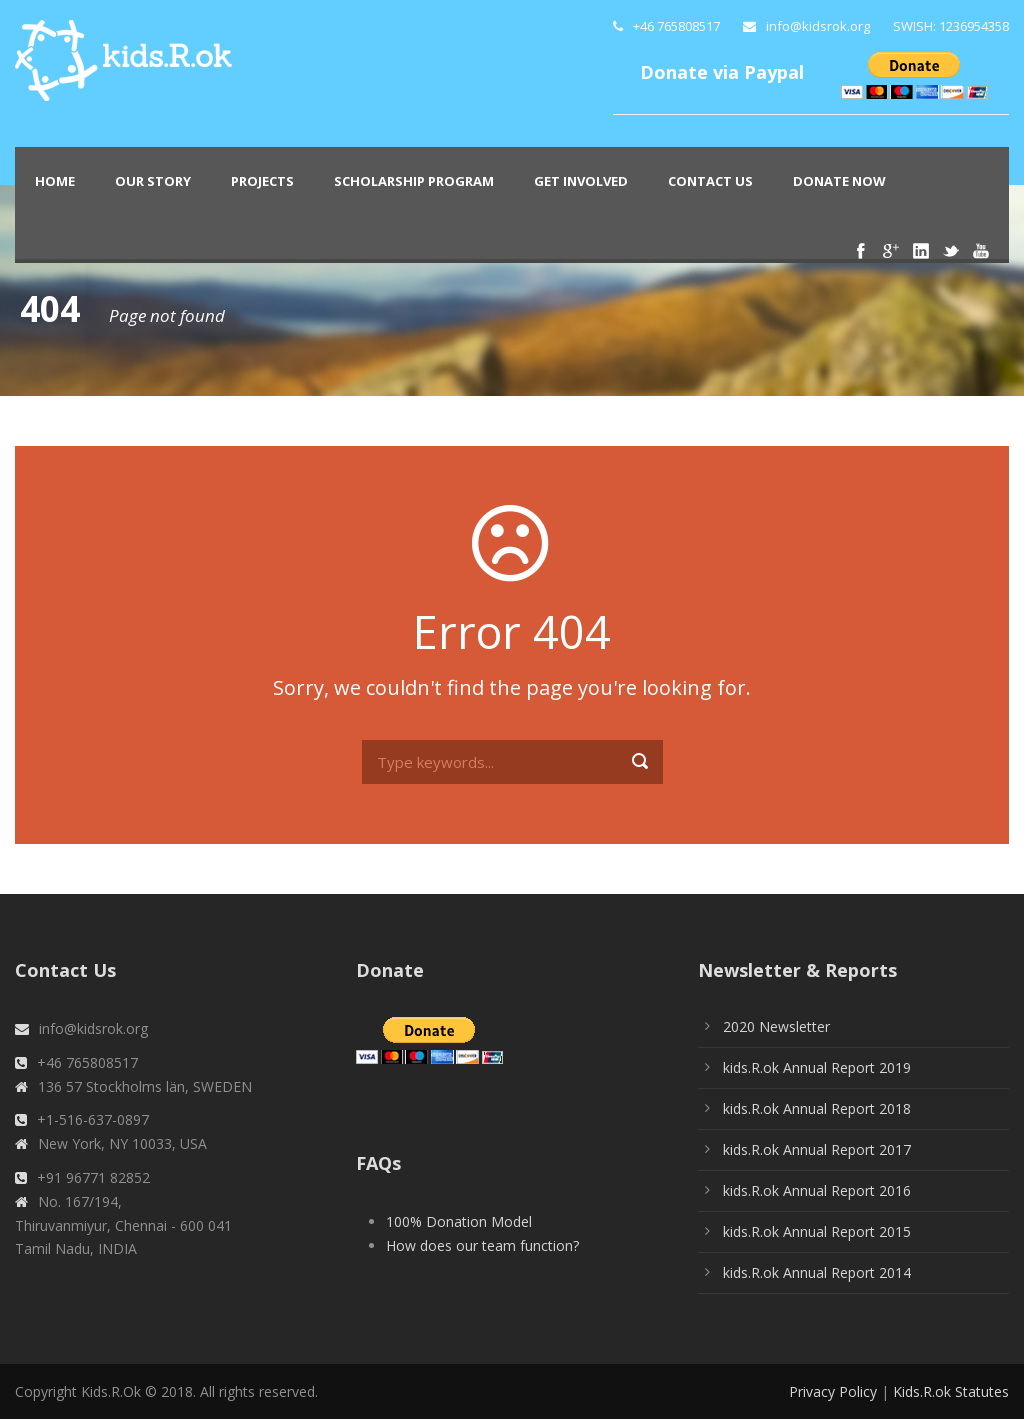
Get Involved (581, 181)
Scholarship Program (414, 181)
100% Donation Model (459, 1221)
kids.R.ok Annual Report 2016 (817, 1190)
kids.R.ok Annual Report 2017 (817, 1149)
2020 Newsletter (776, 1026)
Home (55, 181)
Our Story (153, 181)
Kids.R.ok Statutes (951, 1391)
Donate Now (839, 181)
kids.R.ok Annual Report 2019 (817, 1067)
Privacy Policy (833, 1391)
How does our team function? (482, 1245)
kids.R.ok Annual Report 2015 (817, 1231)
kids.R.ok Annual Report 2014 (817, 1272)
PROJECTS (262, 181)
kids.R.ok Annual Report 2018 (817, 1108)
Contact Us (710, 181)
